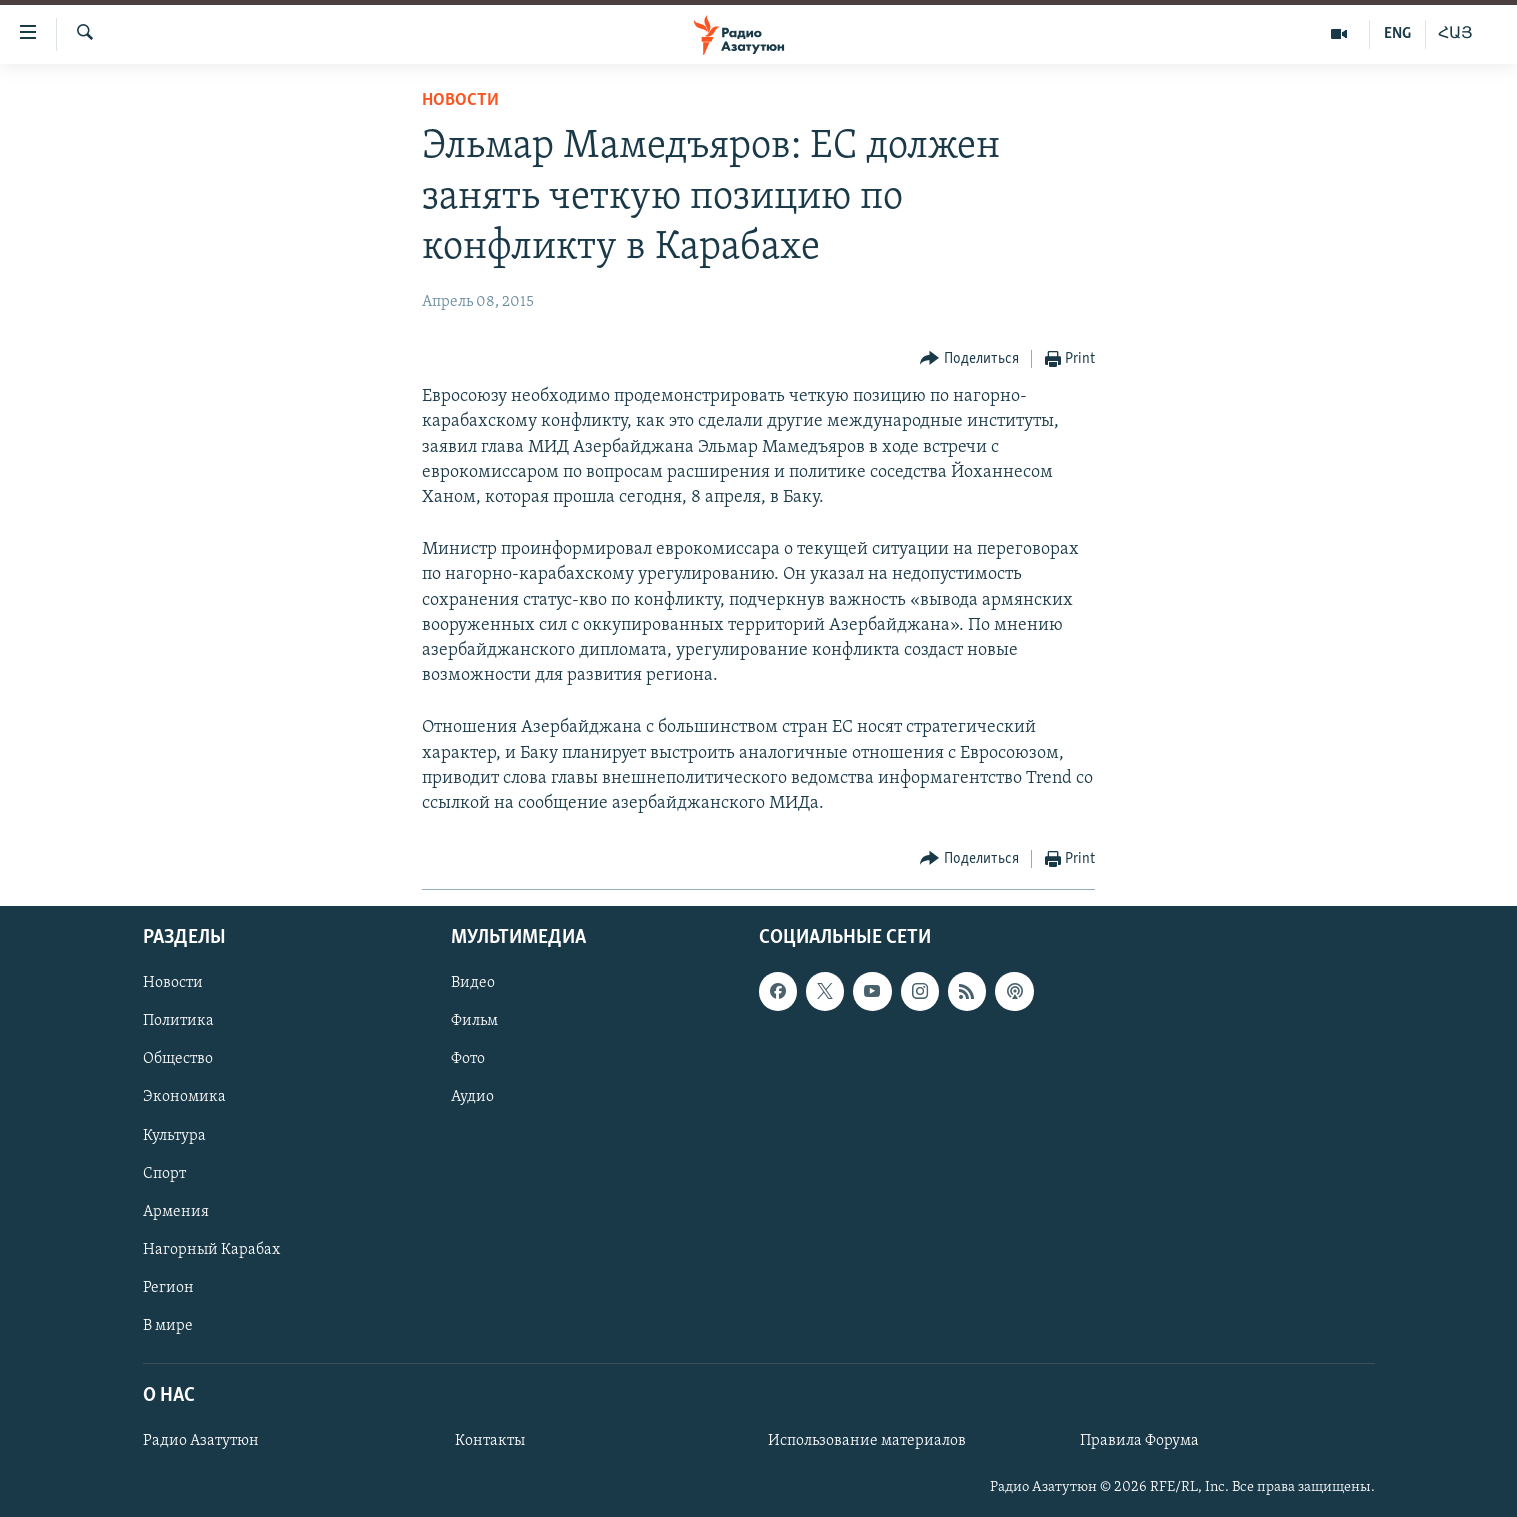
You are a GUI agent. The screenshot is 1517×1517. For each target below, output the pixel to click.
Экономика (184, 1098)
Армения (176, 1212)
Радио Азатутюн (201, 1441)
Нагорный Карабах (211, 1250)
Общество (178, 1060)
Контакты (490, 1441)
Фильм (474, 1022)
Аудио (472, 1098)
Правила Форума (1139, 1441)
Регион (168, 1288)
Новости (460, 100)
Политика (178, 1022)
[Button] (969, 359)
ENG (1397, 34)
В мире (168, 1326)
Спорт (164, 1174)
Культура (174, 1136)
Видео (473, 984)
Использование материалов (867, 1441)
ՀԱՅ (1455, 34)
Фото (468, 1060)
